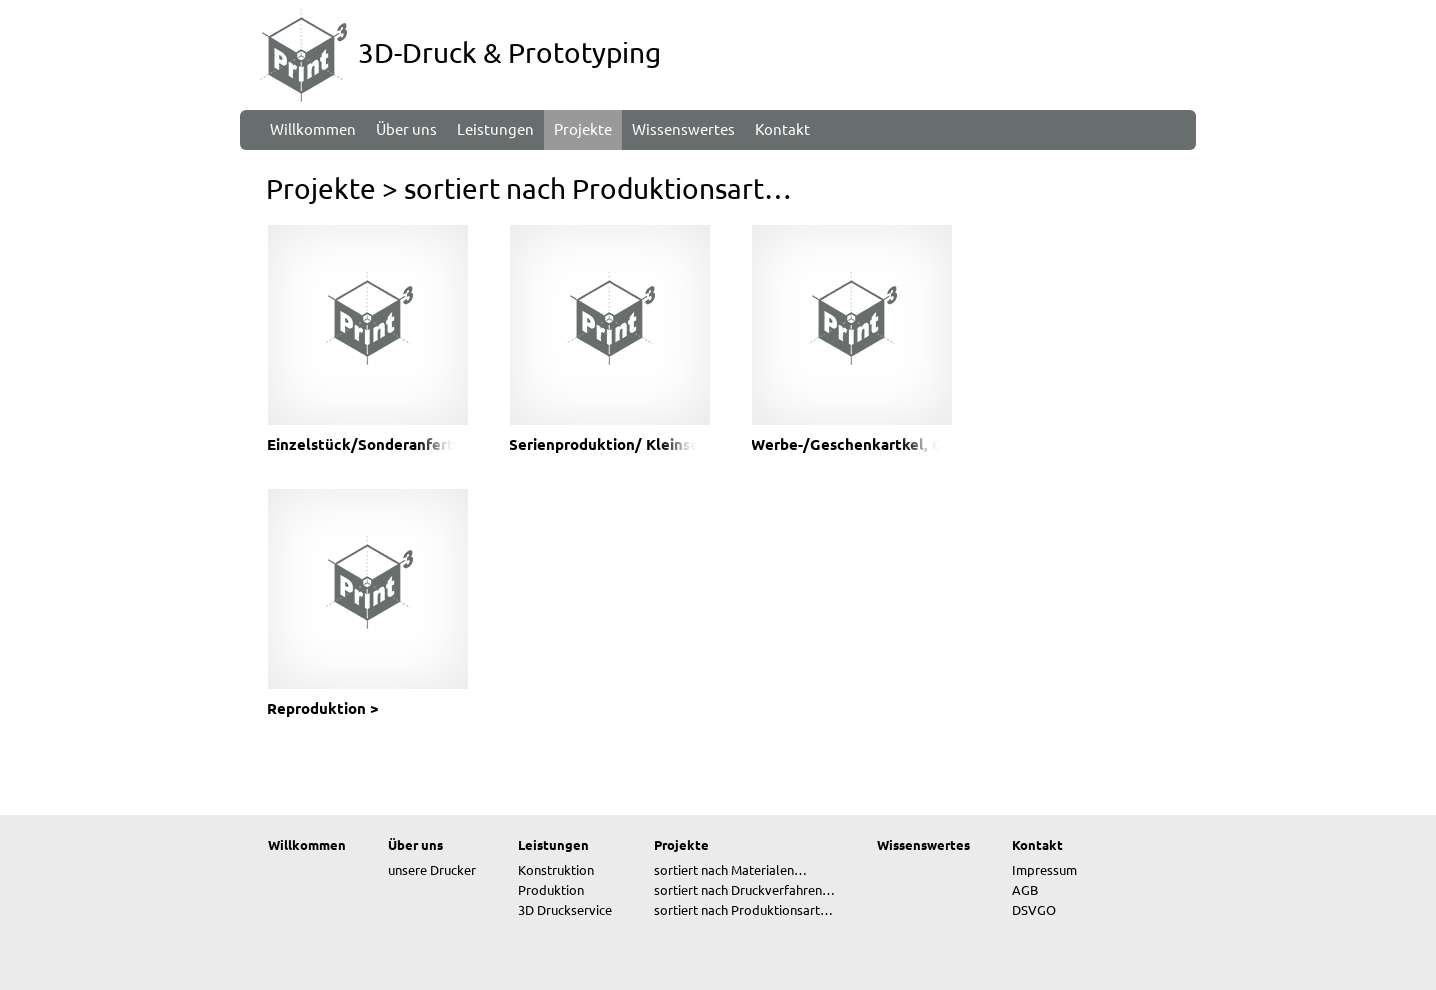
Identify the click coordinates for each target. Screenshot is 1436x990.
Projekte (321, 188)
